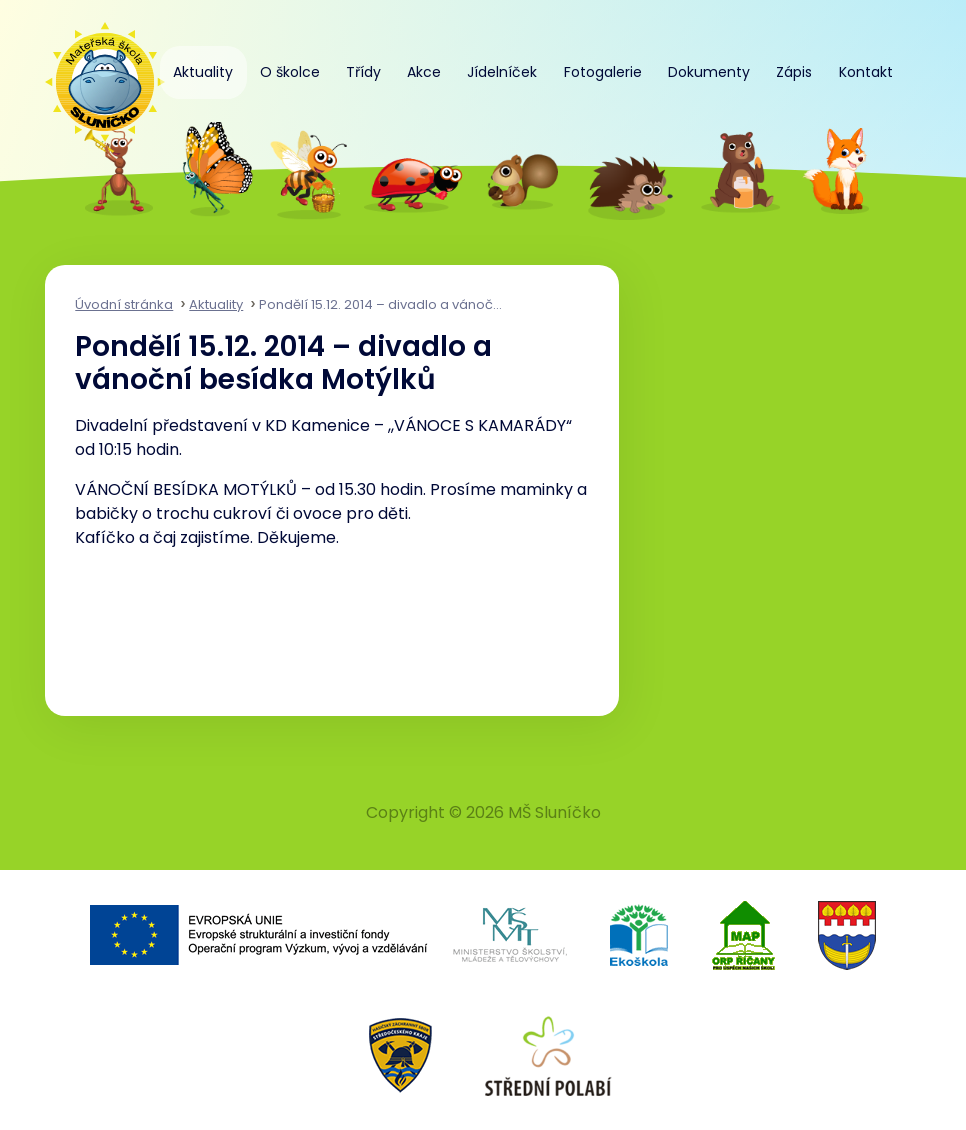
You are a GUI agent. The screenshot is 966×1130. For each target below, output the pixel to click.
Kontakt (866, 72)
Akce (424, 72)
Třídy (363, 72)
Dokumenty (709, 72)
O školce (290, 72)
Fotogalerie (603, 72)
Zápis (794, 72)
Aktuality (203, 72)
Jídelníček (502, 72)
